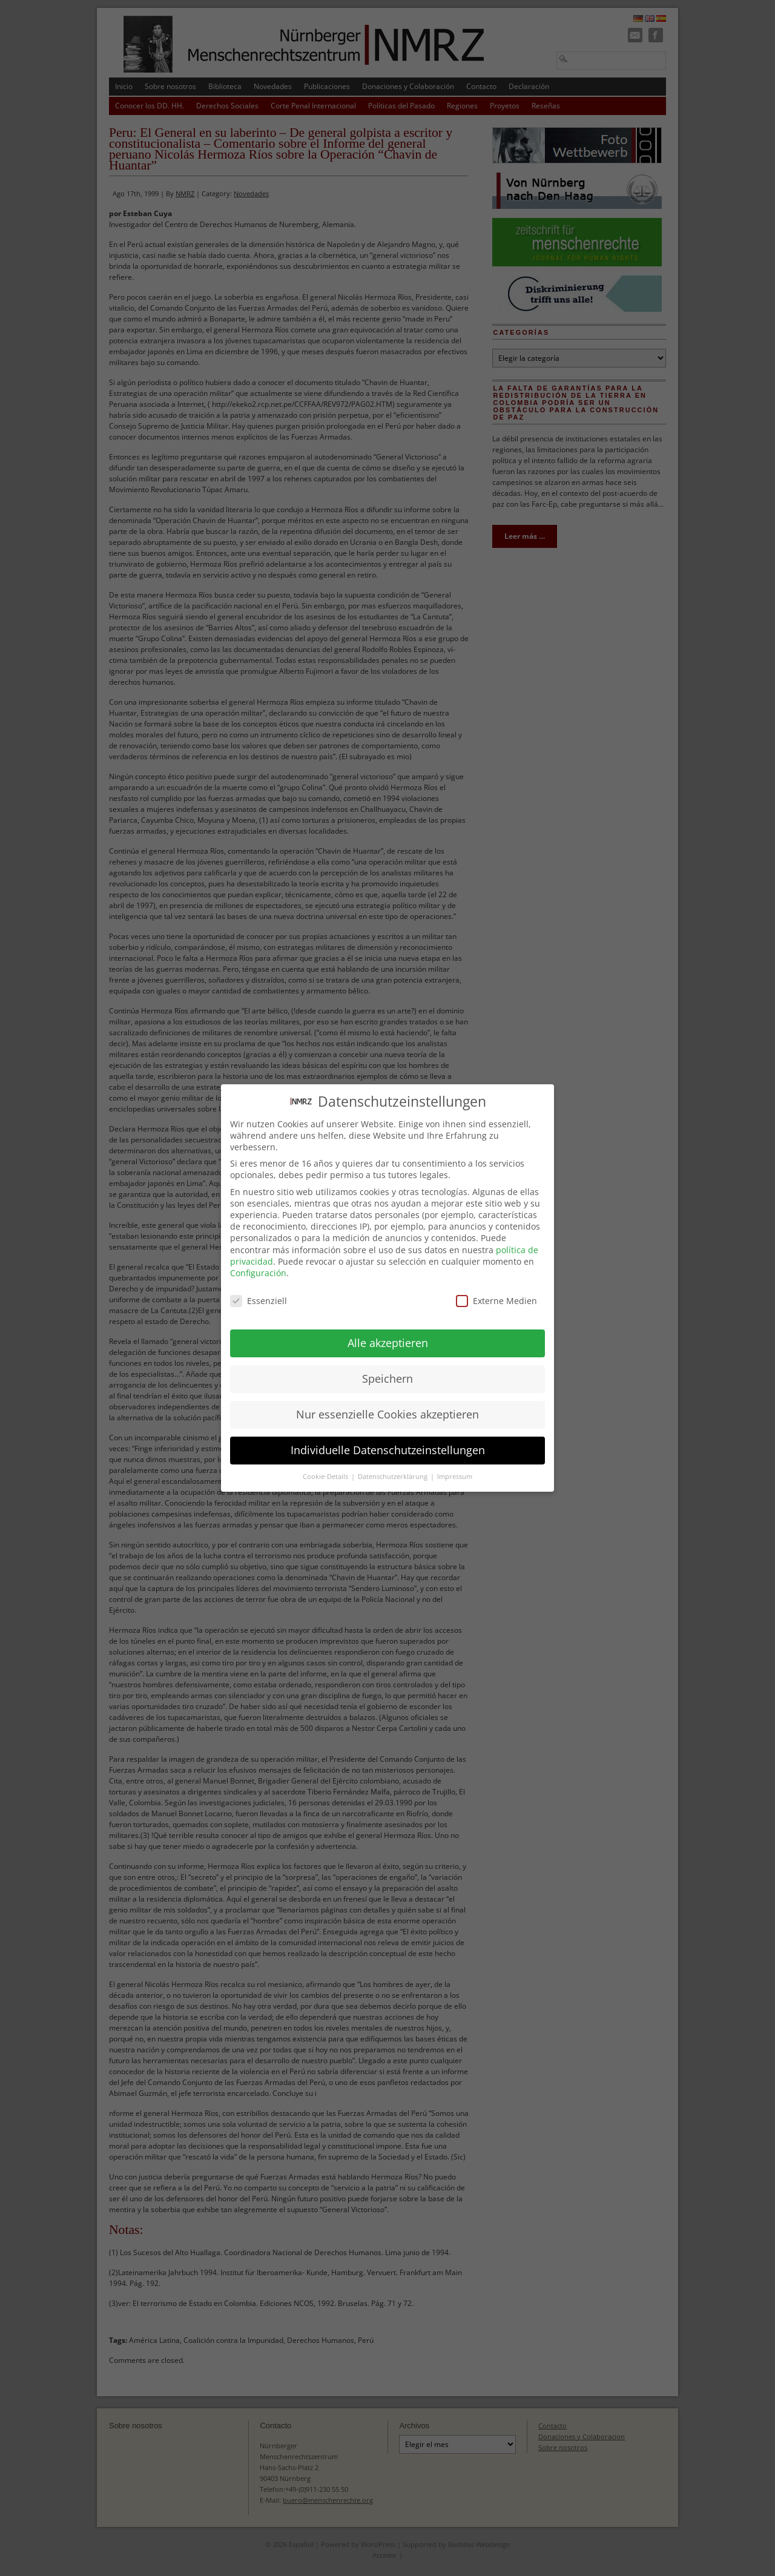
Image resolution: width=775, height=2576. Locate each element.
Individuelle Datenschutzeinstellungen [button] (388, 1438)
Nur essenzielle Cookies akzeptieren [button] (387, 1402)
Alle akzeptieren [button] (388, 1331)
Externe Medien (496, 1288)
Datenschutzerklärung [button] (393, 1464)
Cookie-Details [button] (326, 1464)
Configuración (258, 1261)
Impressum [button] (454, 1464)
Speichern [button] (387, 1367)
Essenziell (258, 1288)
